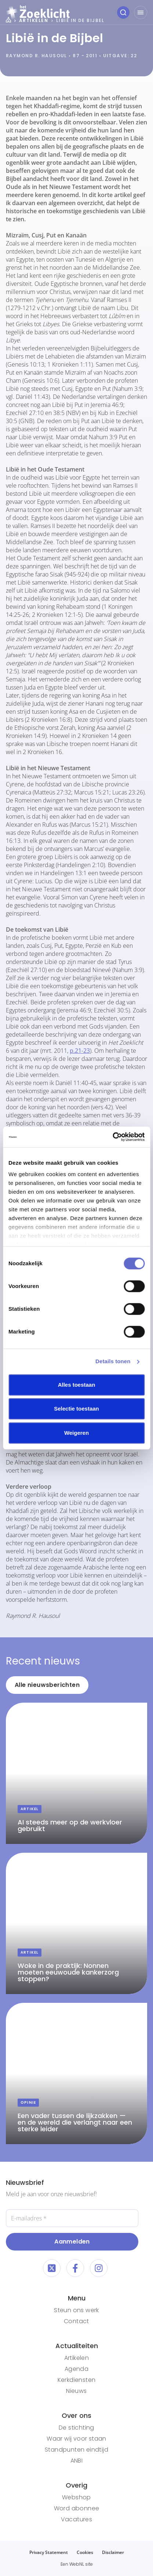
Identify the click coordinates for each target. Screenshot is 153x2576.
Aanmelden (72, 2241)
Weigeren (76, 1433)
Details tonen (112, 1361)
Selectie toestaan (76, 1408)
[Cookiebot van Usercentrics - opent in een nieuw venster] (112, 1137)
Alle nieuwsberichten (47, 1685)
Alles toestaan (76, 1385)
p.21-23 (80, 1051)
